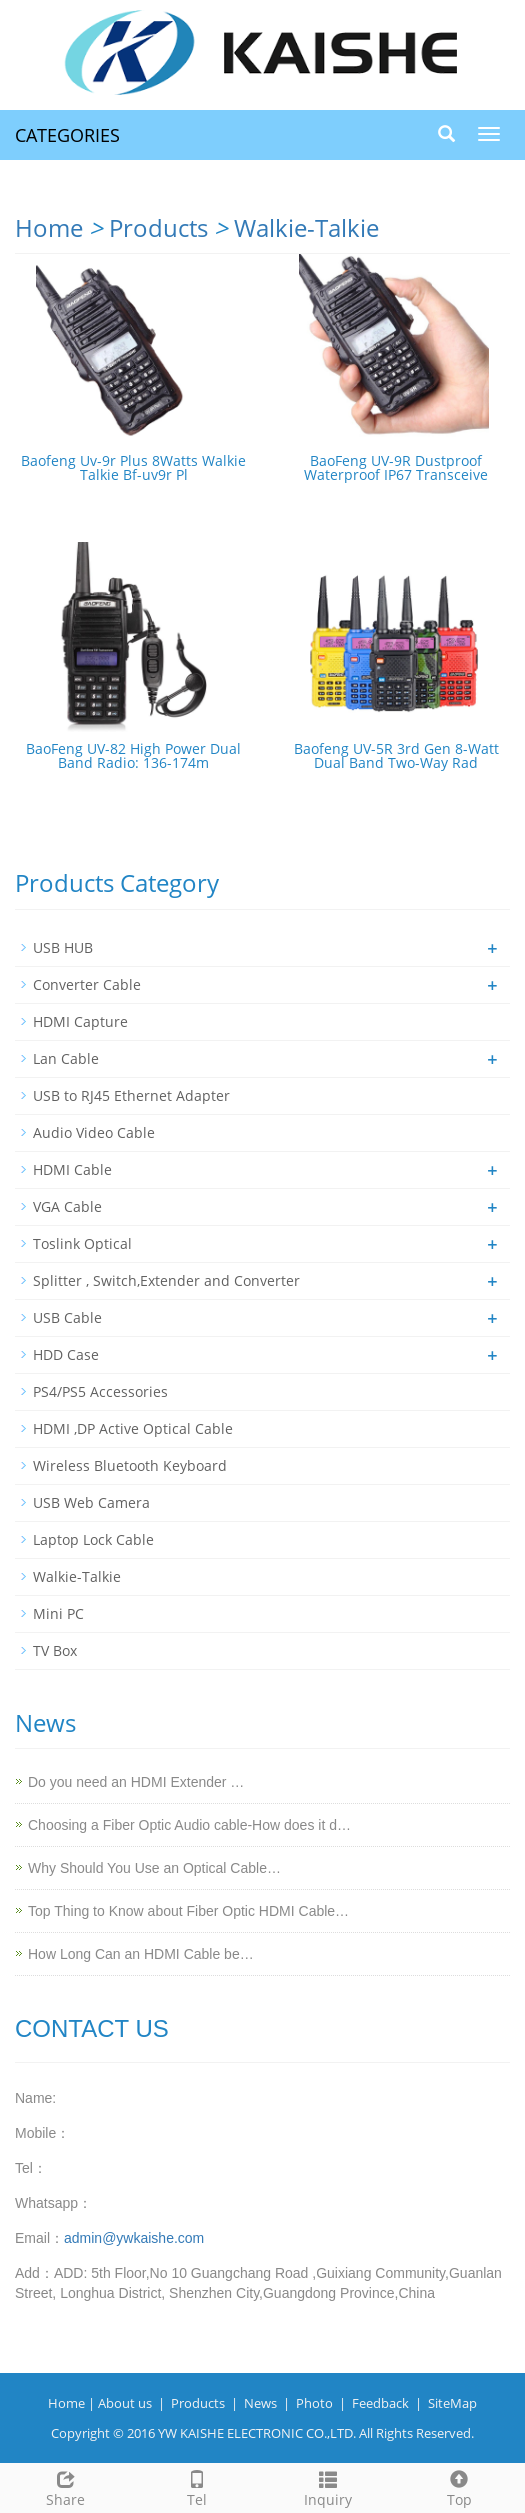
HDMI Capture (80, 1021)
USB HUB (63, 947)
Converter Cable (87, 984)
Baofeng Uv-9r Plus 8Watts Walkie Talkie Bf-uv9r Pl (133, 467)
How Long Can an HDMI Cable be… (141, 1954)
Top (459, 2486)
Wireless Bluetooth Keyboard (130, 1465)
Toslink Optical (82, 1243)
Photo (314, 2403)
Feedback (380, 2403)
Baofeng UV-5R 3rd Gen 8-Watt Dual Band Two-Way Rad (396, 755)
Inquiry (328, 2486)
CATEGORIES (67, 135)
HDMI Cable (72, 1169)
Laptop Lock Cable (93, 1539)
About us (125, 2403)
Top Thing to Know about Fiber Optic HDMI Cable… (188, 1911)
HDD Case (66, 1354)
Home (49, 227)
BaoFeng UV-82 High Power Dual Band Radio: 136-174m (133, 755)
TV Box (55, 1650)
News (260, 2403)
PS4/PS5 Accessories (100, 1391)
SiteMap (452, 2403)
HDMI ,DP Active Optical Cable (133, 1428)
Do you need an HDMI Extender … (136, 1782)
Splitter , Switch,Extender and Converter (166, 1280)
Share (65, 2486)
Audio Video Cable (94, 1132)
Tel (196, 2486)
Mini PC (58, 1613)
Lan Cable (66, 1058)
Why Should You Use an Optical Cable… (154, 1868)
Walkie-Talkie (306, 227)
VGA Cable (67, 1206)
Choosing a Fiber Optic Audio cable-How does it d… (189, 1825)
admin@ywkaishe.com (134, 2238)
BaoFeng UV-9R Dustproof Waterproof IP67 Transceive (396, 467)
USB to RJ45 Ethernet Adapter (131, 1095)
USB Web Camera (91, 1502)
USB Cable (67, 1317)
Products (158, 227)
